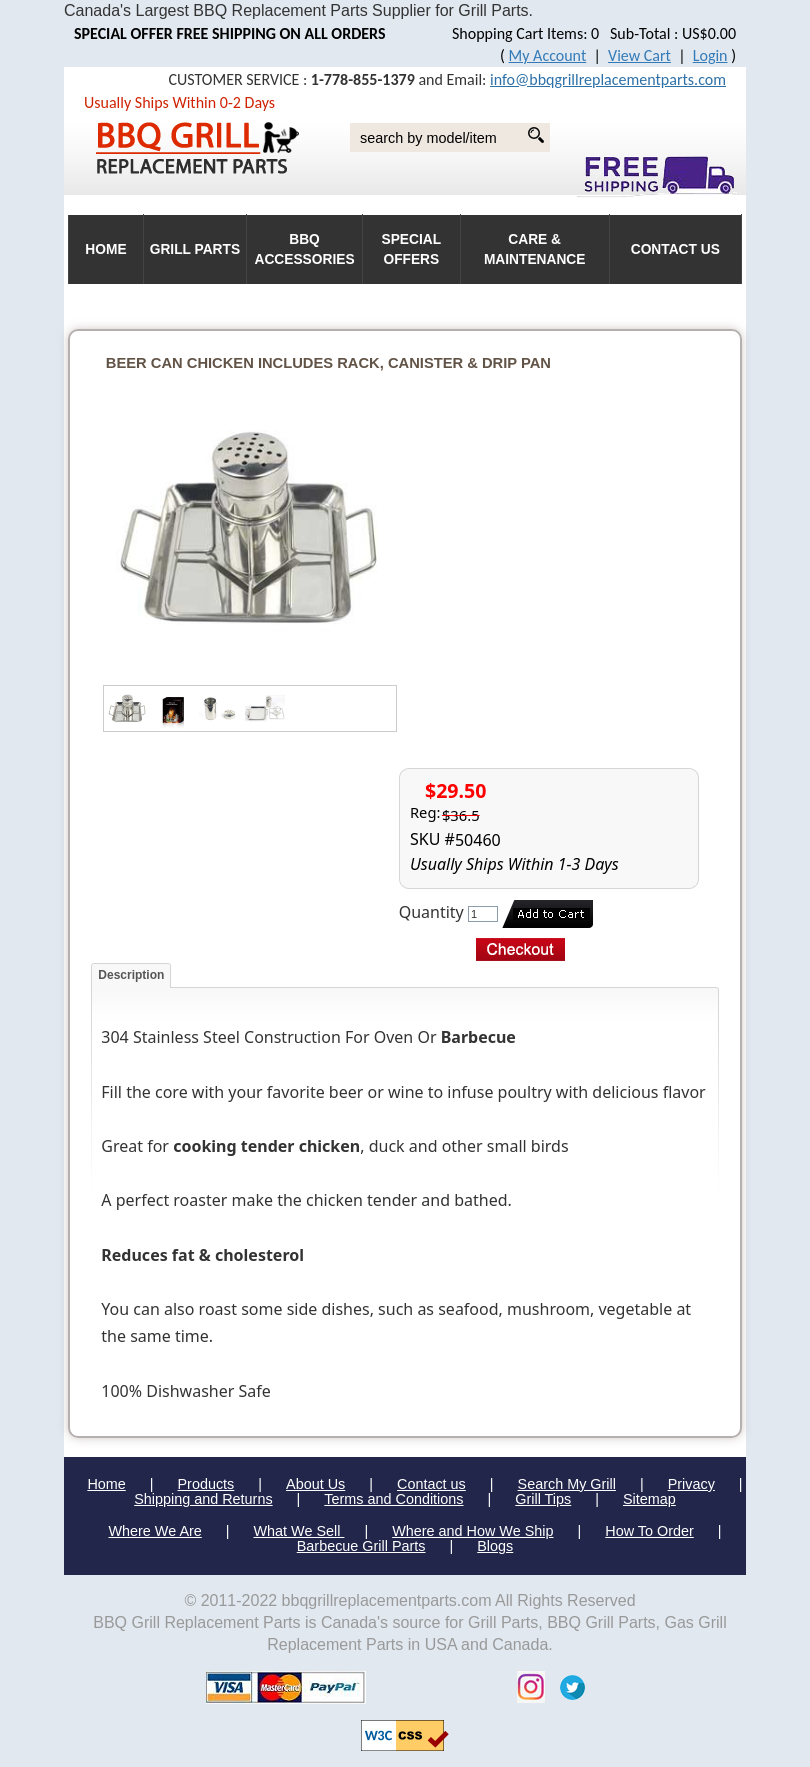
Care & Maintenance (535, 249)
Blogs (495, 1546)
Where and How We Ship (472, 1531)
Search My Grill (567, 1484)
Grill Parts (195, 249)
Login (710, 55)
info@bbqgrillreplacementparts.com (608, 79)
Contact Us (675, 249)
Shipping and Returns (203, 1499)
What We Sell (299, 1531)
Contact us (431, 1484)
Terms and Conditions (393, 1499)
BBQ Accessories (304, 249)
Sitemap (649, 1499)
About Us (315, 1484)
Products (206, 1484)
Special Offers (412, 249)
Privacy (691, 1484)
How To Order (649, 1531)
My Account (548, 55)
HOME (105, 249)
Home (106, 1484)
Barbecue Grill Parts (361, 1546)
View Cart (639, 55)
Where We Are (154, 1531)
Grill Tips (543, 1499)
